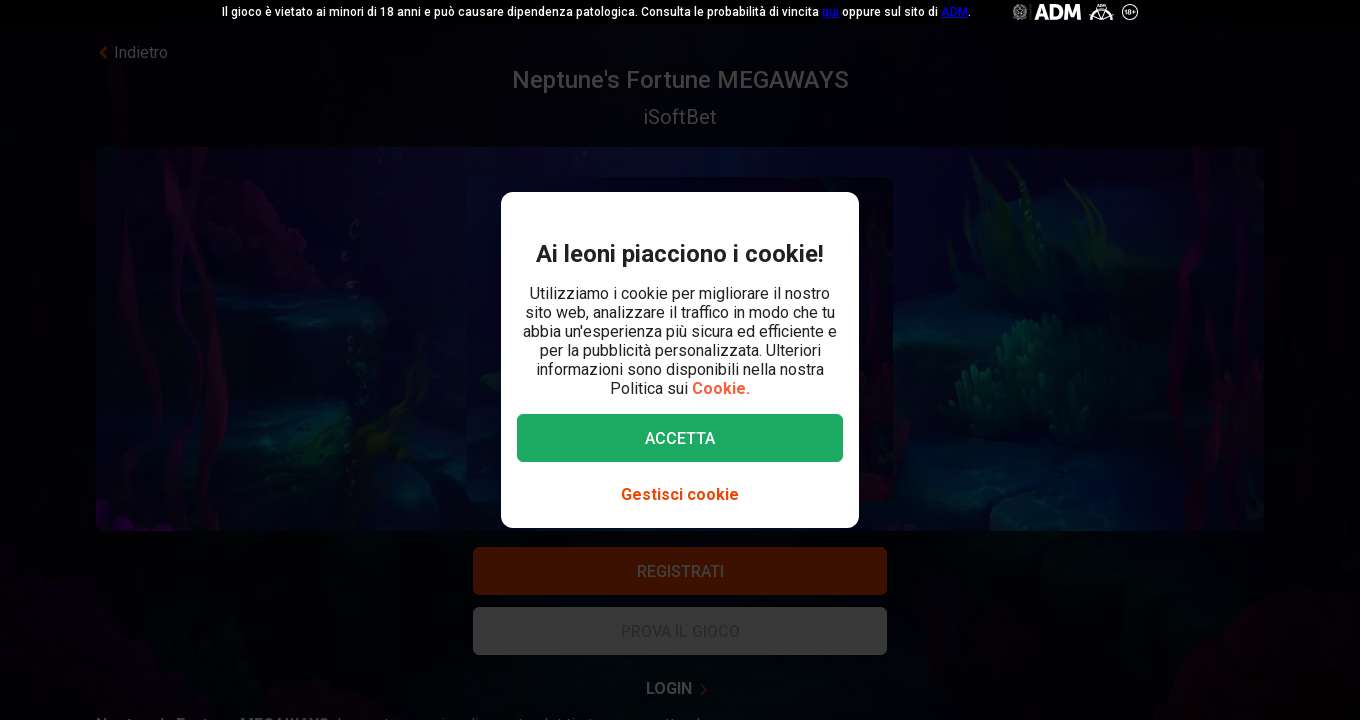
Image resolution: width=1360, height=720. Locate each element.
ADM (954, 12)
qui (830, 12)
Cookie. (721, 388)
